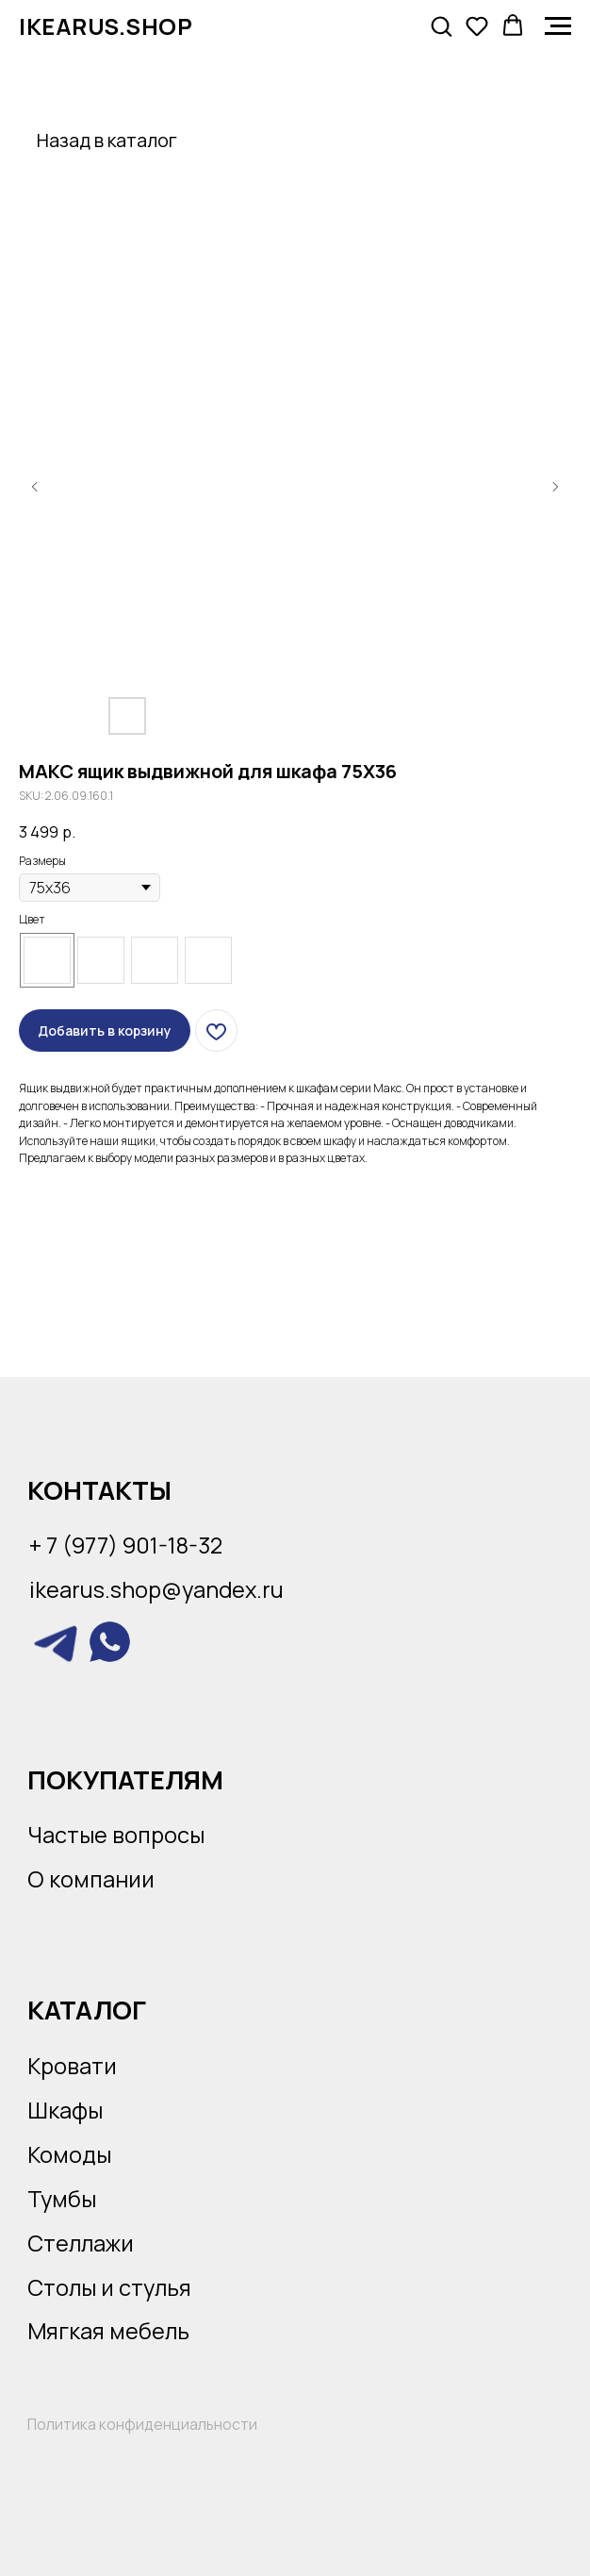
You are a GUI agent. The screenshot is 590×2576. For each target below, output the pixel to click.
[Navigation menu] (558, 26)
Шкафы (65, 2110)
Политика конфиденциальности (142, 2424)
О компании (91, 1879)
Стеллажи (80, 2243)
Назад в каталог (107, 140)
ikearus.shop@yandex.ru (156, 1589)
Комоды (69, 2154)
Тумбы (61, 2199)
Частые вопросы (116, 1835)
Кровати (72, 2066)
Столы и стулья (109, 2287)
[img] (56, 1642)
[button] (441, 25)
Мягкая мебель (108, 2331)
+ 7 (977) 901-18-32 (125, 1545)
